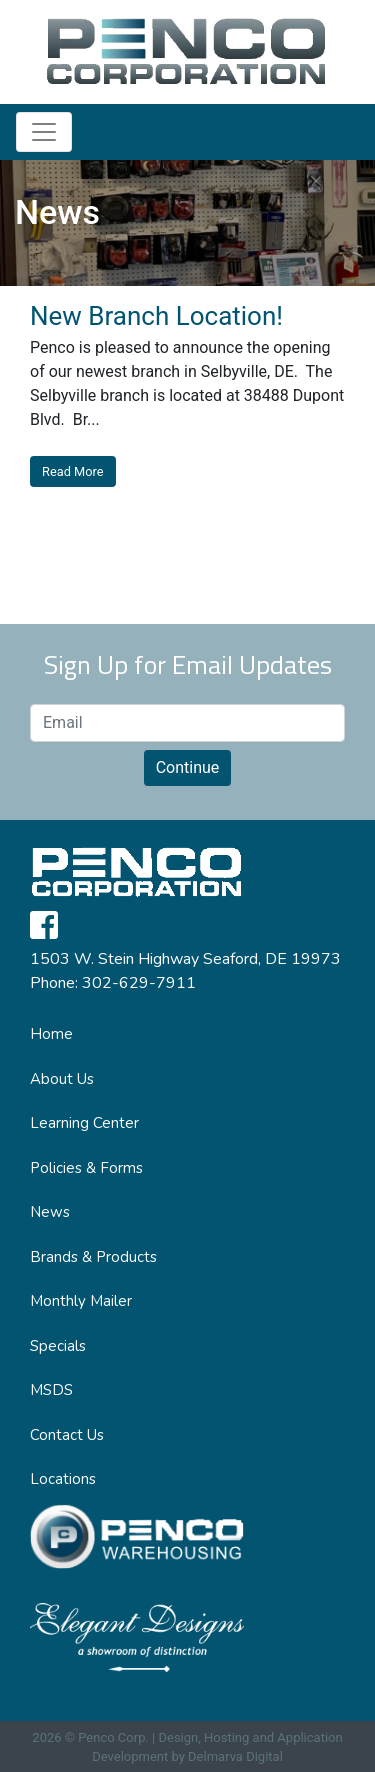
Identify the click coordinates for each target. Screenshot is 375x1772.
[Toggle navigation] (44, 132)
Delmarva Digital (235, 1756)
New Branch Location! (156, 316)
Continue (188, 767)
